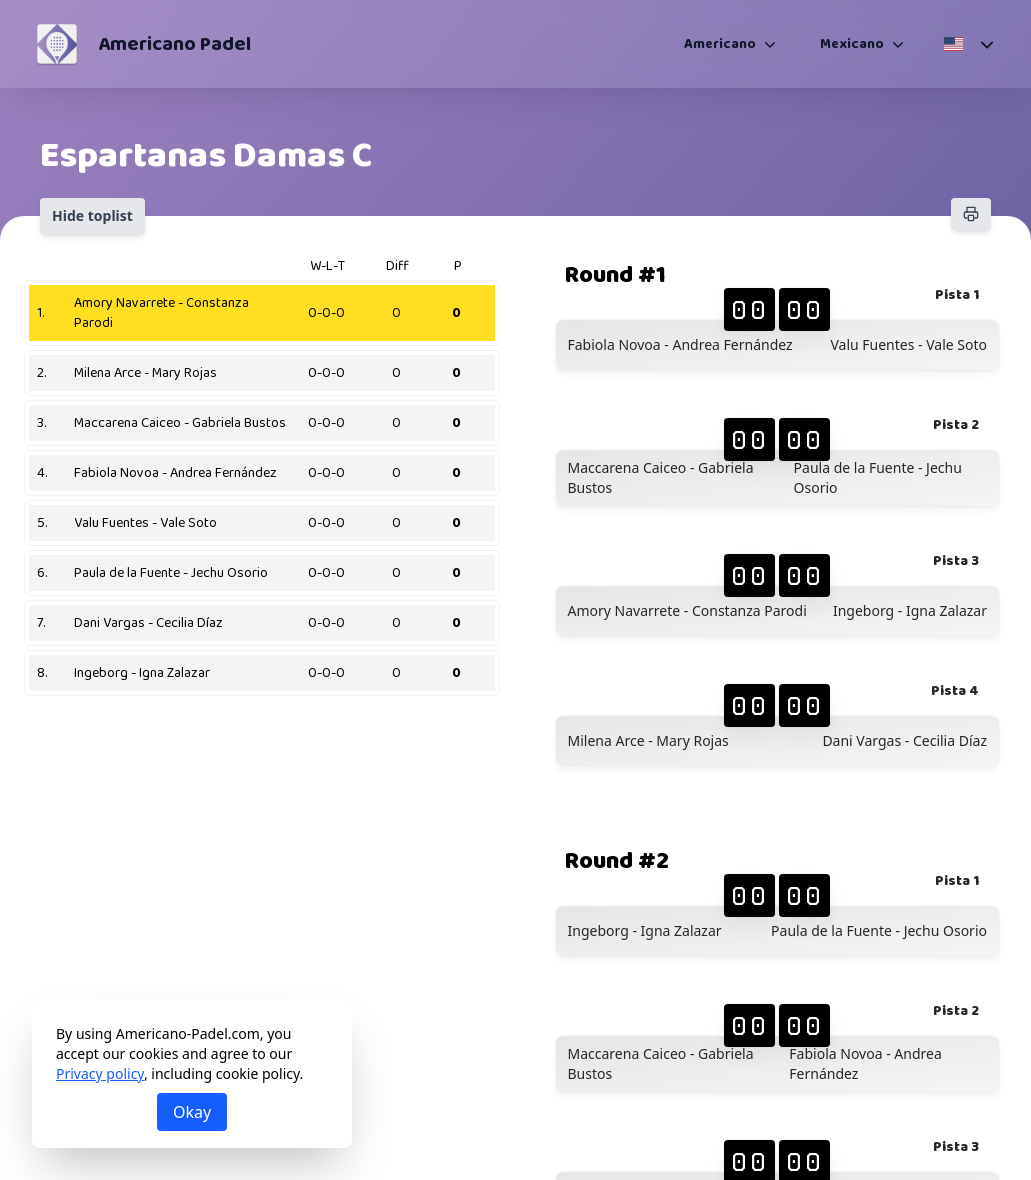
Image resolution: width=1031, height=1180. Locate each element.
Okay (192, 1112)
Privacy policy (100, 1073)
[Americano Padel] (57, 44)
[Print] (971, 214)
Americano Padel (174, 44)
